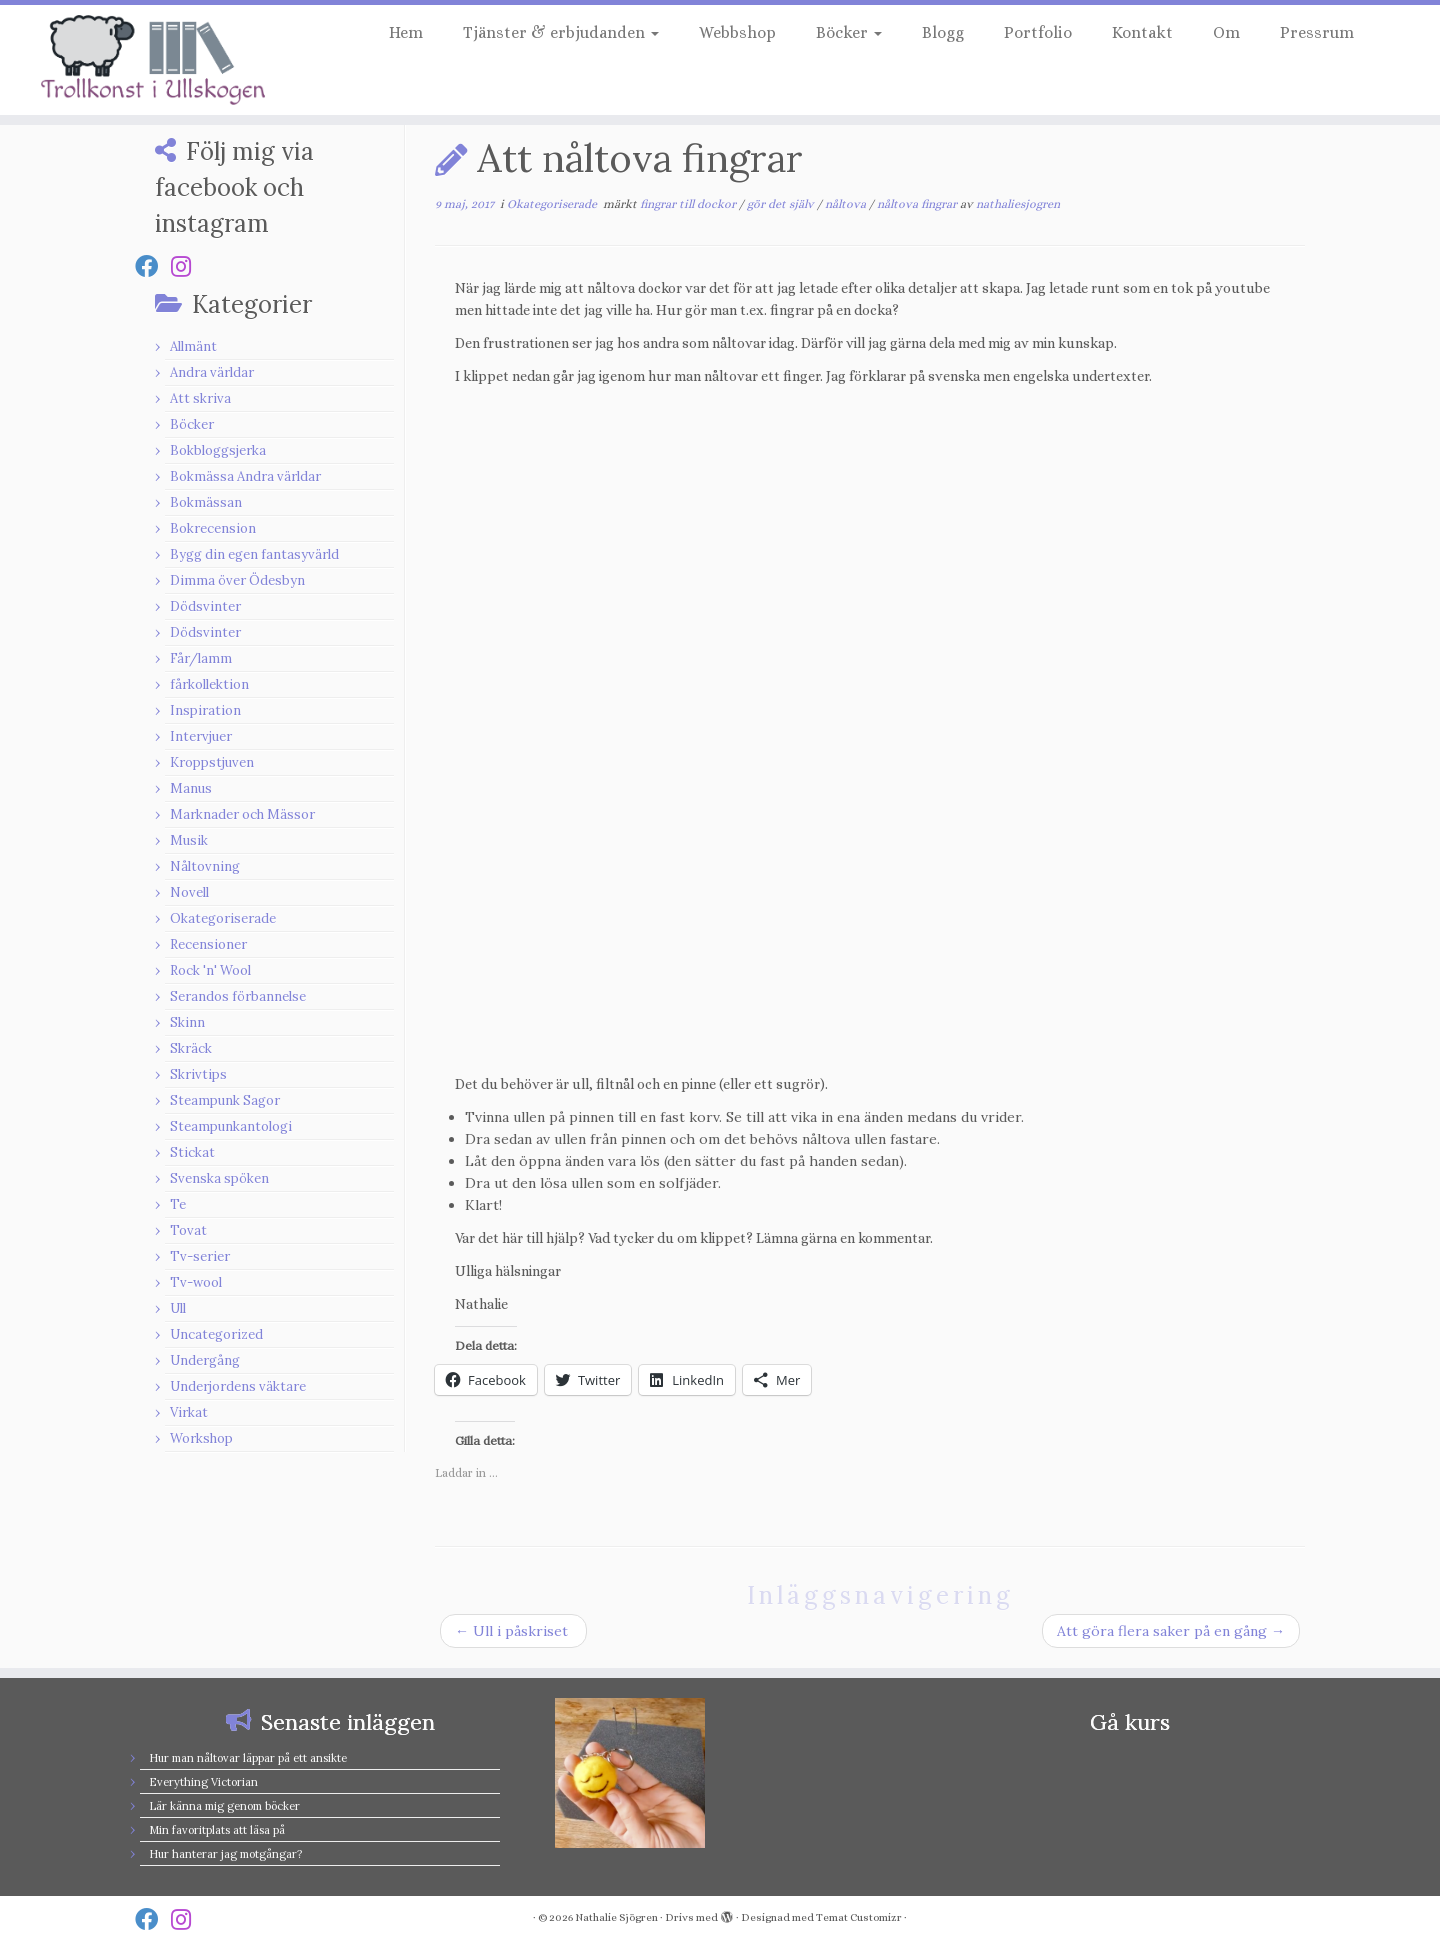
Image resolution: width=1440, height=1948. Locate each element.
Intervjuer (201, 736)
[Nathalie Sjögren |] (166, 60)
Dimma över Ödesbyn (237, 580)
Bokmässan (206, 502)
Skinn (187, 1022)
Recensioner (208, 944)
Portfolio (1038, 32)
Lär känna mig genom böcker (224, 1806)
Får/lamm (201, 658)
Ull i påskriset (513, 1631)
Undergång (205, 1360)
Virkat (189, 1412)
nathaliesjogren (1018, 204)
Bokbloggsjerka (218, 450)
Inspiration (205, 710)
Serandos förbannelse (238, 996)
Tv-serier (200, 1256)
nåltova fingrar (918, 204)
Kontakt (1142, 32)
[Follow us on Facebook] (153, 266)
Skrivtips (198, 1074)
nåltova (847, 204)
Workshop (201, 1438)
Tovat (188, 1230)
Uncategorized (216, 1334)
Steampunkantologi (231, 1126)
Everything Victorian (203, 1782)
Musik (189, 840)
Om (1226, 32)
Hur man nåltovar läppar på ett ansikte (248, 1758)
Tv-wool (196, 1282)
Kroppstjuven (212, 762)
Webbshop (737, 32)
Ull (178, 1308)
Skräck (191, 1048)
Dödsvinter (205, 606)
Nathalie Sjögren (616, 1917)
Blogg (943, 32)
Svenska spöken (219, 1178)
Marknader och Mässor (242, 814)
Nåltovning (205, 866)
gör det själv (782, 204)
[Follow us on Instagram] (187, 266)
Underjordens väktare (238, 1386)
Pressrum (1317, 32)
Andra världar (212, 372)
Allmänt (193, 346)
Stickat (192, 1152)
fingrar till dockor (689, 204)
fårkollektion (209, 684)
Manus (191, 788)
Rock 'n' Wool (210, 970)
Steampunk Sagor (225, 1100)
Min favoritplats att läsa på (217, 1830)
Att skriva (200, 398)
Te (178, 1204)
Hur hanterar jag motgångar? (225, 1854)
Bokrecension (213, 528)
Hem (406, 32)
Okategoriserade (223, 918)
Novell (189, 892)
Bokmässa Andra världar (245, 476)
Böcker (849, 32)
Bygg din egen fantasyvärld (254, 554)
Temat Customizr (859, 1917)
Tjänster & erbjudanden (561, 32)
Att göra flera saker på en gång (1171, 1631)
